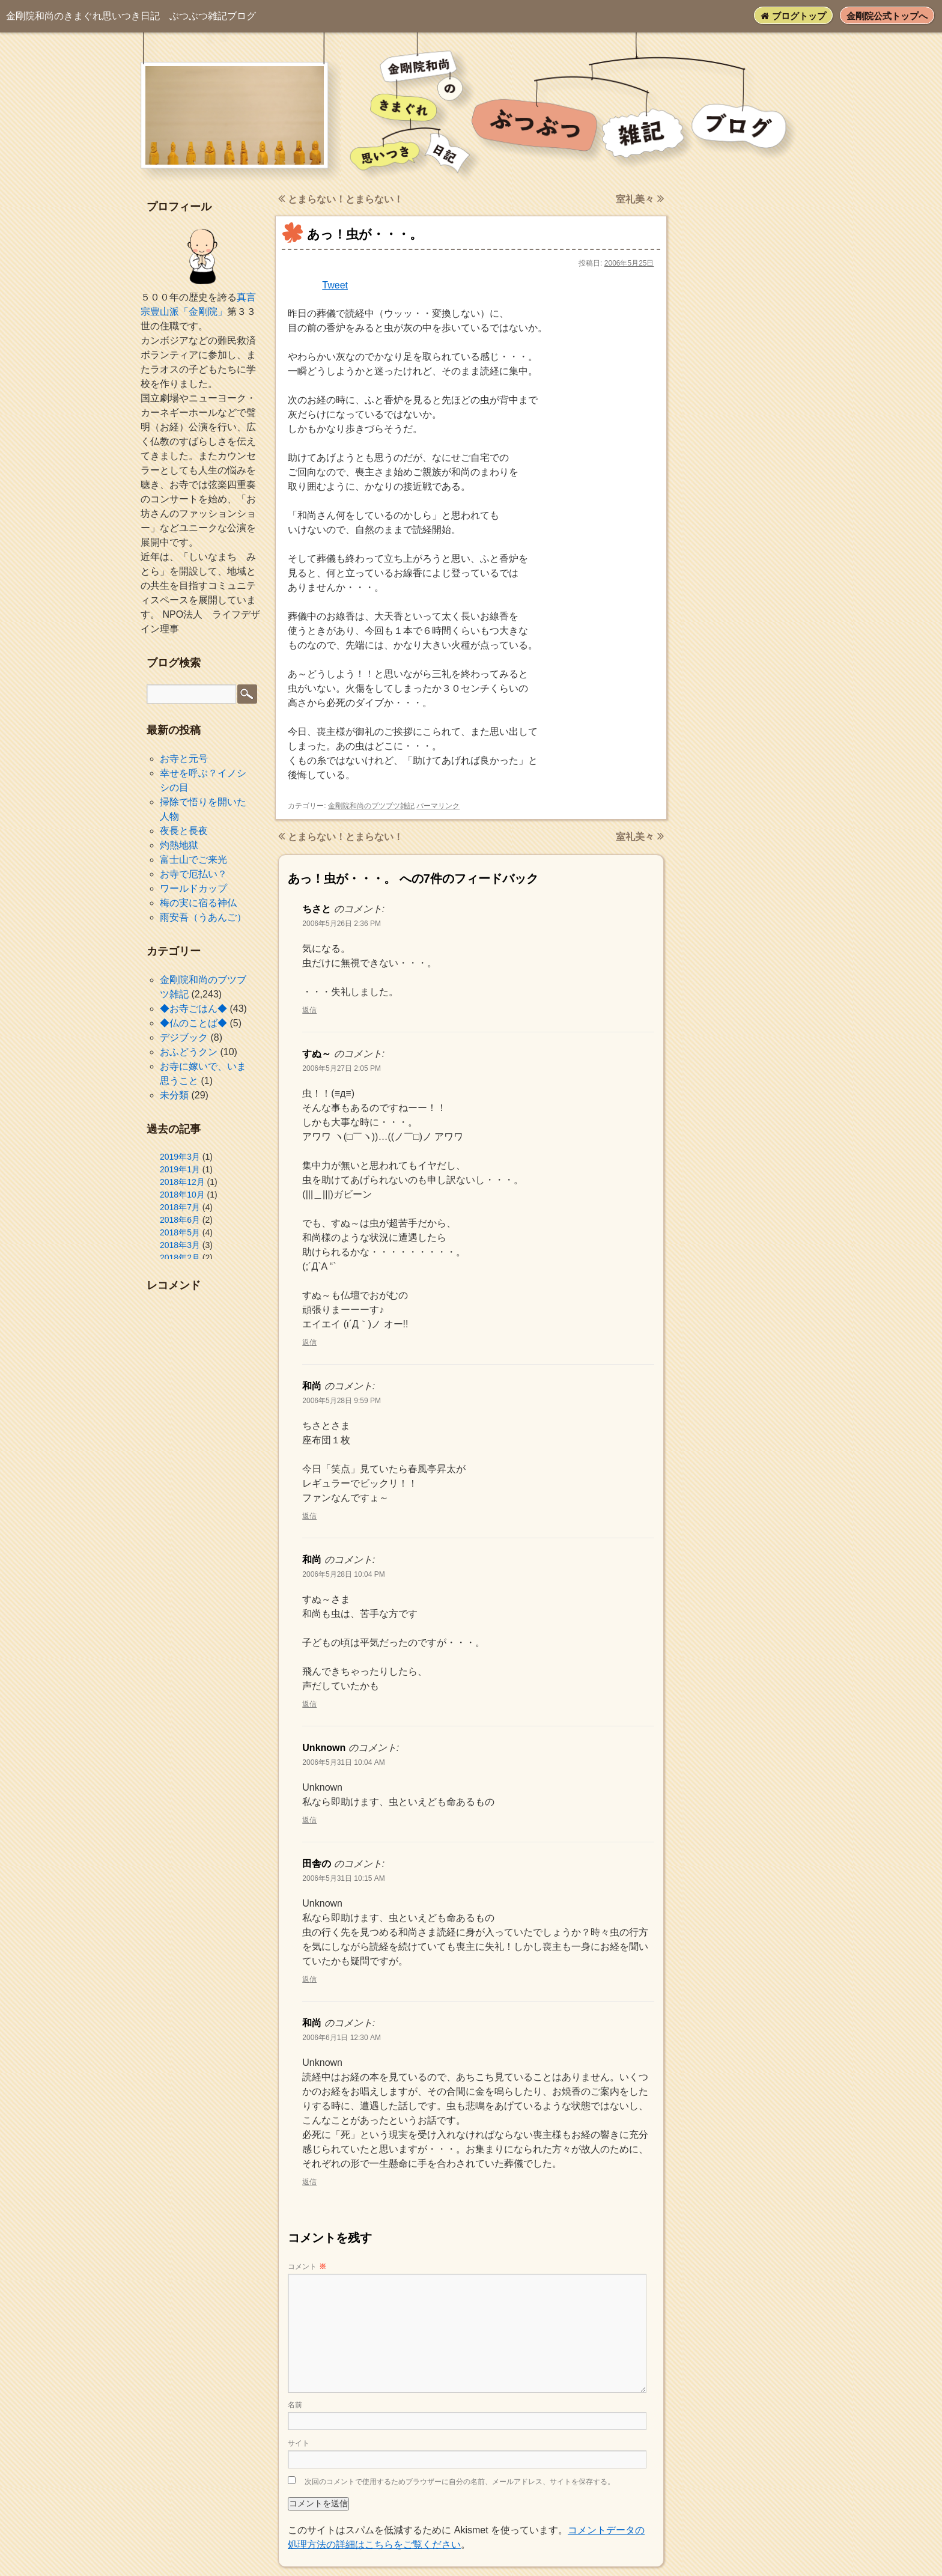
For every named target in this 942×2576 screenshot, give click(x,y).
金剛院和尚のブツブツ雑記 (371, 806)
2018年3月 (180, 1245)
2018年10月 (182, 1194)
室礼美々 (639, 199)
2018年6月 (180, 1220)
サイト (298, 2443)
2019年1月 (180, 1169)
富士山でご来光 (193, 859)
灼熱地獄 (179, 845)
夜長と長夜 (184, 831)
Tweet (335, 285)
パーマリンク (438, 806)
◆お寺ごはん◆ (193, 1008)
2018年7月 (180, 1207)
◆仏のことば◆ (193, 1023)
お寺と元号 (184, 759)
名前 (295, 2405)
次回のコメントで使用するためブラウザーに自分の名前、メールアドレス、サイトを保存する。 (460, 2481)
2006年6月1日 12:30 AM (341, 2037)
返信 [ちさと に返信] (309, 1010)
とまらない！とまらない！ (340, 199)
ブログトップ (793, 16)
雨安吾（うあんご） (203, 917)
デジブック (184, 1037)
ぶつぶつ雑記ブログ (131, 16)
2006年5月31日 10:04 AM (343, 1762)
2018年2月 (180, 1257)
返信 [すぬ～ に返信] (309, 1342)
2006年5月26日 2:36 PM (341, 923)
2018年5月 (180, 1232)
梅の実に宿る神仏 (198, 903)
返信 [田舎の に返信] (309, 1979)
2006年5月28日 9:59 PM (341, 1400)
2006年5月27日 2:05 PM (341, 1068)
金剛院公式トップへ (887, 16)
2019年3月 (180, 1157)
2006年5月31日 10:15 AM (343, 1878)
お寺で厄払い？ (193, 874)
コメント (307, 2266)
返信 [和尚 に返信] (309, 1516)
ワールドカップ (193, 888)
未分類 (174, 1095)
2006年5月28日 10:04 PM (343, 1574)
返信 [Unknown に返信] (309, 1820)
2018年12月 (182, 1182)
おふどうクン (188, 1052)
